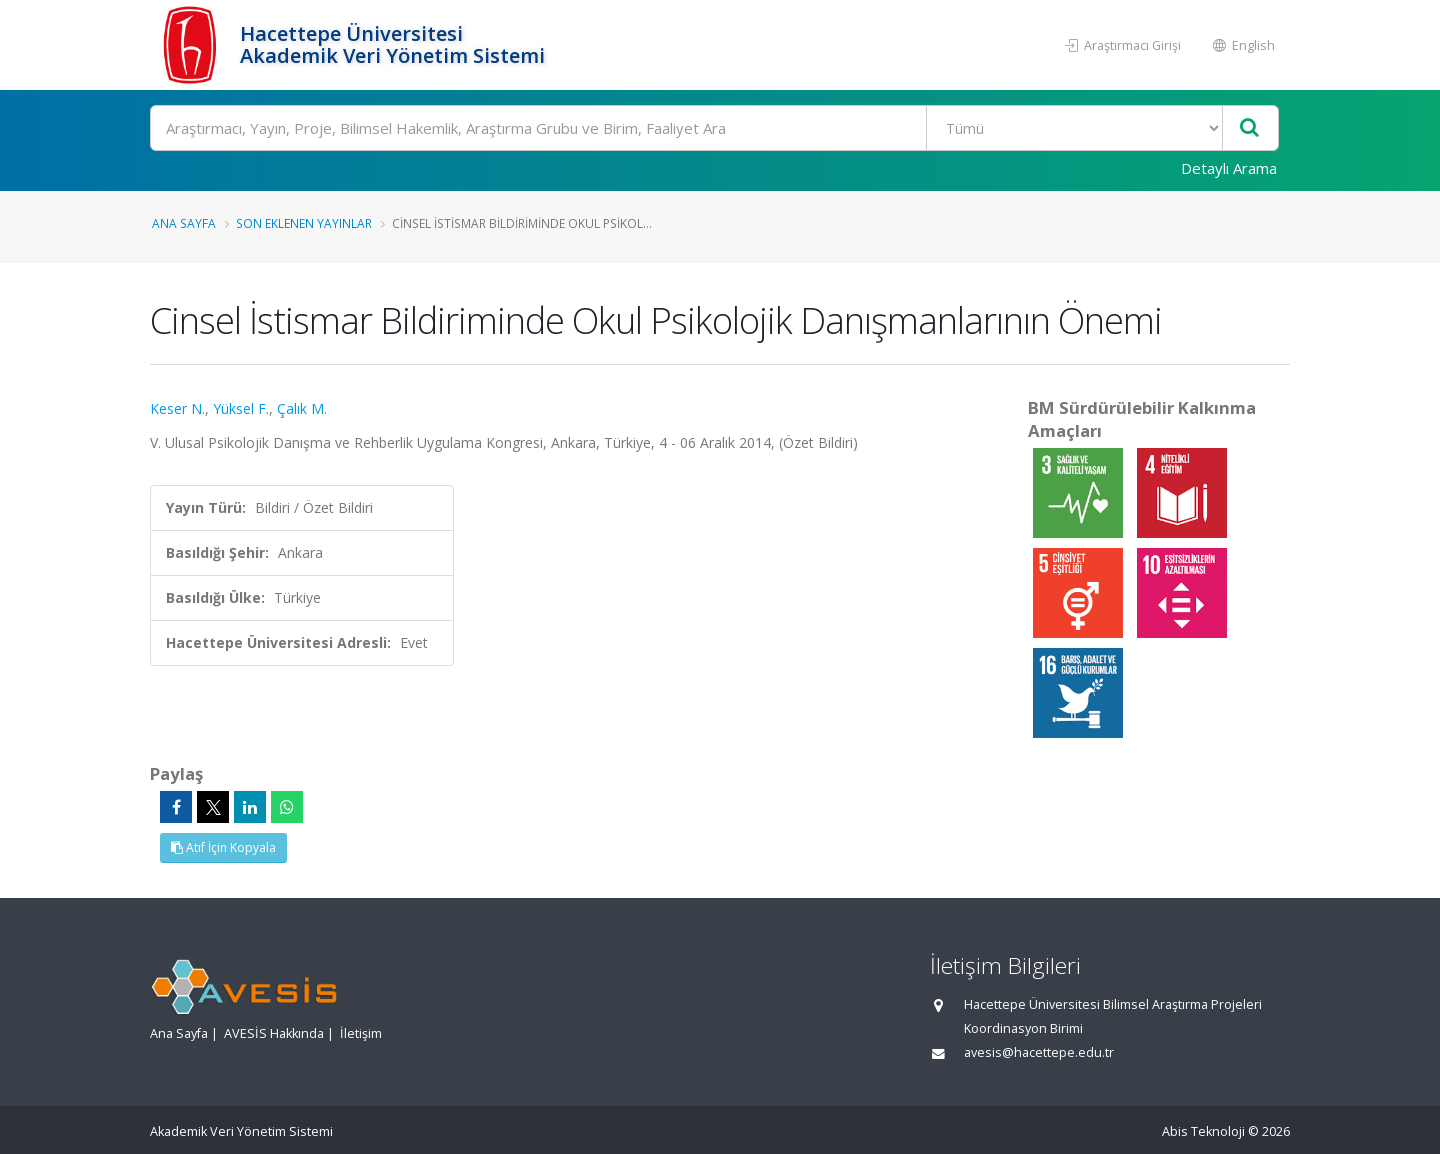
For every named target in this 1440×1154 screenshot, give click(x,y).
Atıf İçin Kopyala (223, 847)
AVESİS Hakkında (274, 1033)
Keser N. (177, 408)
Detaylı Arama (1229, 168)
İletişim (361, 1033)
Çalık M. (302, 408)
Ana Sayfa (184, 223)
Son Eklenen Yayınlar (304, 223)
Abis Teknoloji (1203, 1131)
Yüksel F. (241, 408)
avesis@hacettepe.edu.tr (1039, 1052)
